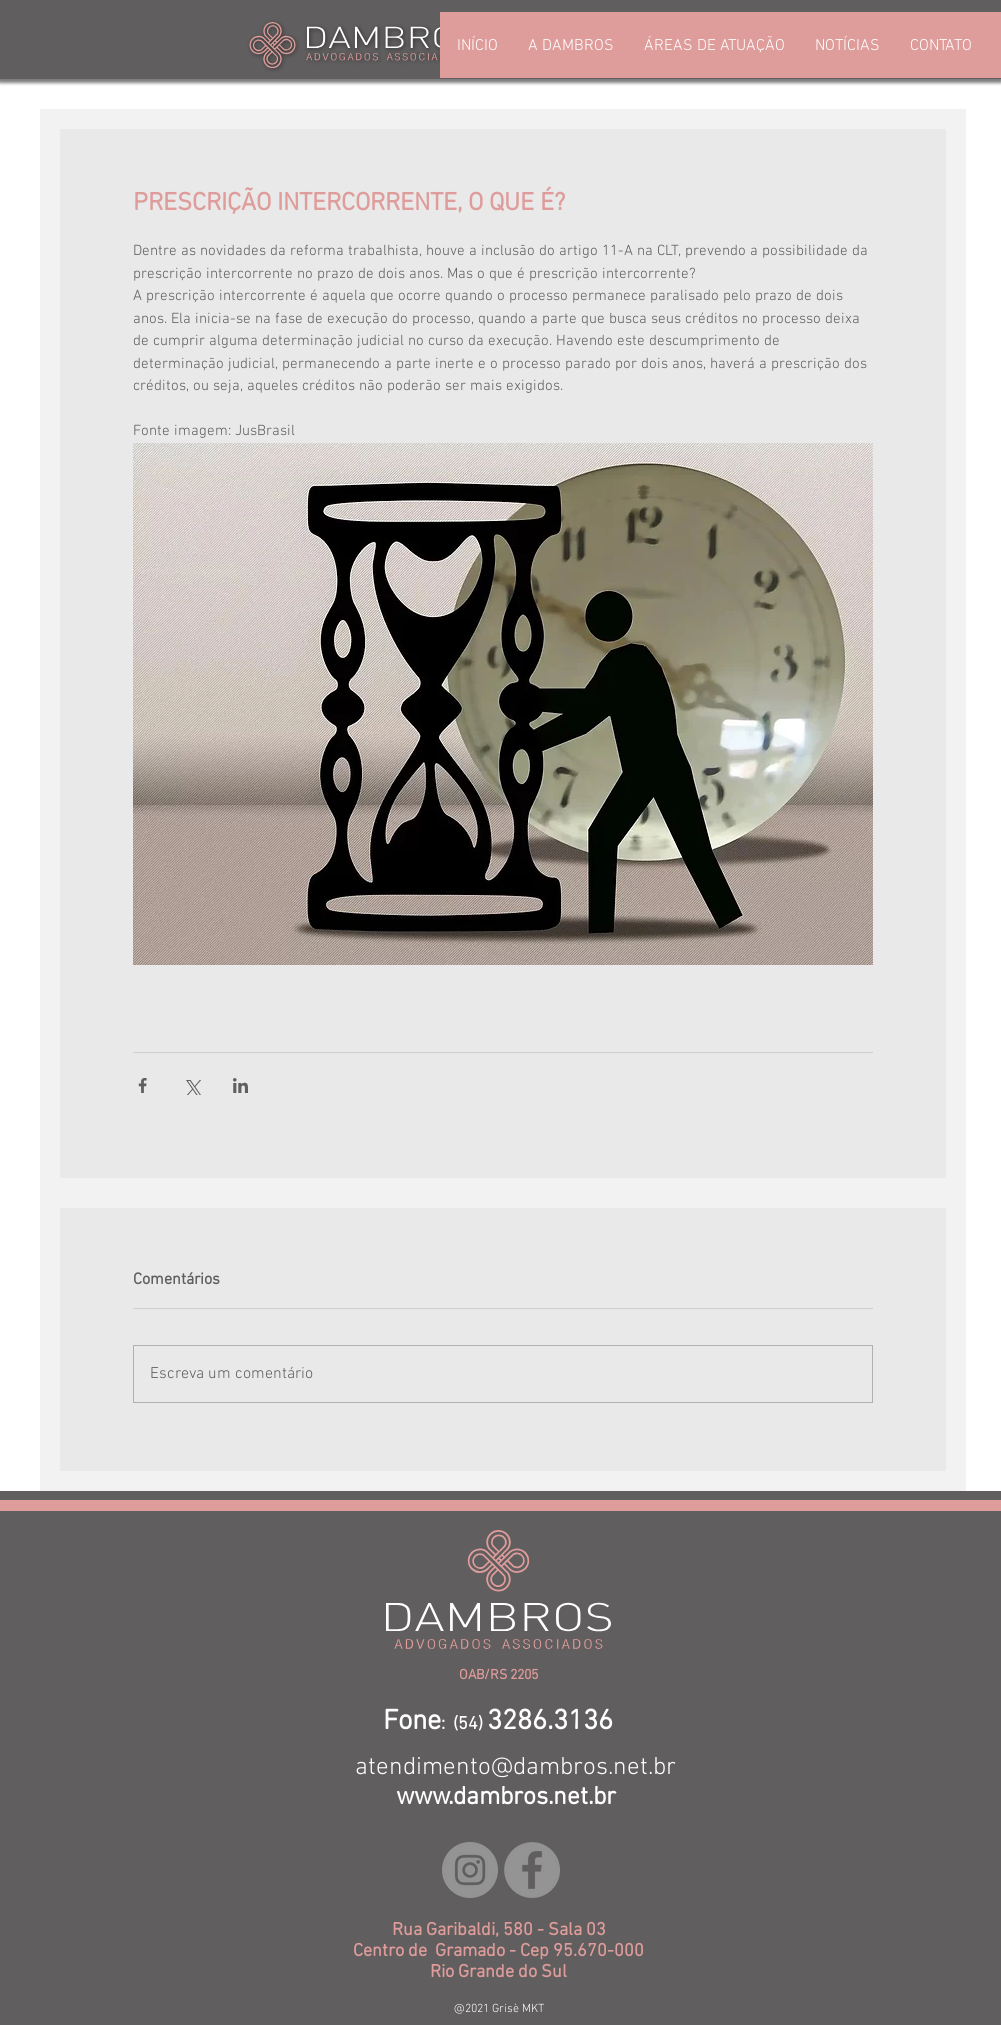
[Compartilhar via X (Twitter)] (191, 1085)
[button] (714, 46)
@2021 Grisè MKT (499, 2009)
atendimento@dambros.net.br (515, 1768)
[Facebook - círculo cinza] (532, 1870)
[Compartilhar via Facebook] (142, 1085)
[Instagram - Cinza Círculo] (470, 1870)
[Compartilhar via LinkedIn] (240, 1085)
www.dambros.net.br (506, 1798)
